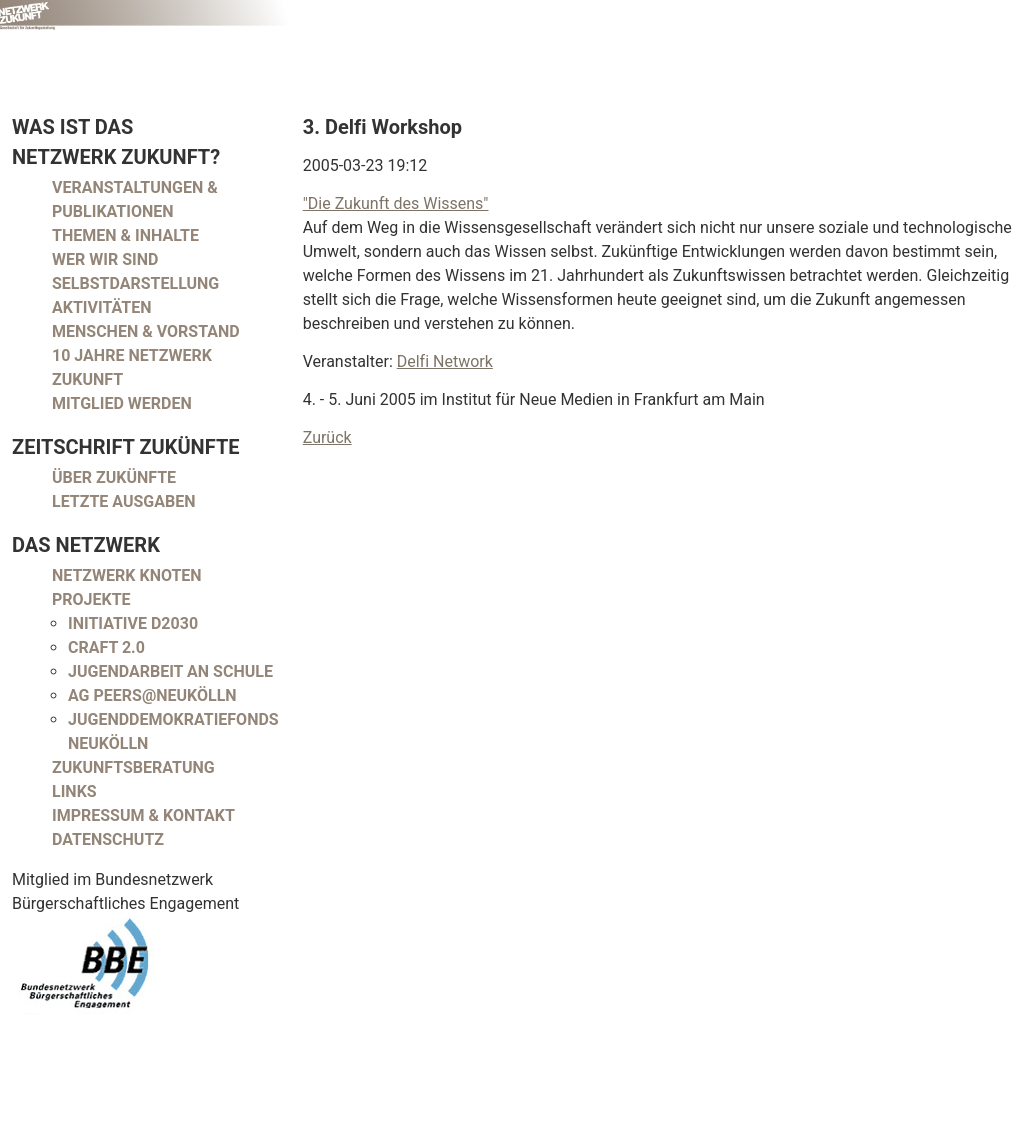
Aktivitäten (102, 307)
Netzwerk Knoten (127, 575)
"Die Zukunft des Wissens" (396, 203)
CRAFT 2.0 (106, 647)
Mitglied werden (122, 403)
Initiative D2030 (133, 623)
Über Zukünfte (114, 477)
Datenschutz (108, 839)
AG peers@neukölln (152, 695)
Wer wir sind (105, 259)
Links (74, 791)
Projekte (91, 599)
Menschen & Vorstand (146, 331)
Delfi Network (445, 361)
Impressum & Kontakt (143, 815)
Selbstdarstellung (135, 283)
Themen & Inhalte (125, 235)
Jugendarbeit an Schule (170, 671)
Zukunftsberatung (133, 767)
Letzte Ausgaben (124, 501)
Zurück (327, 437)
